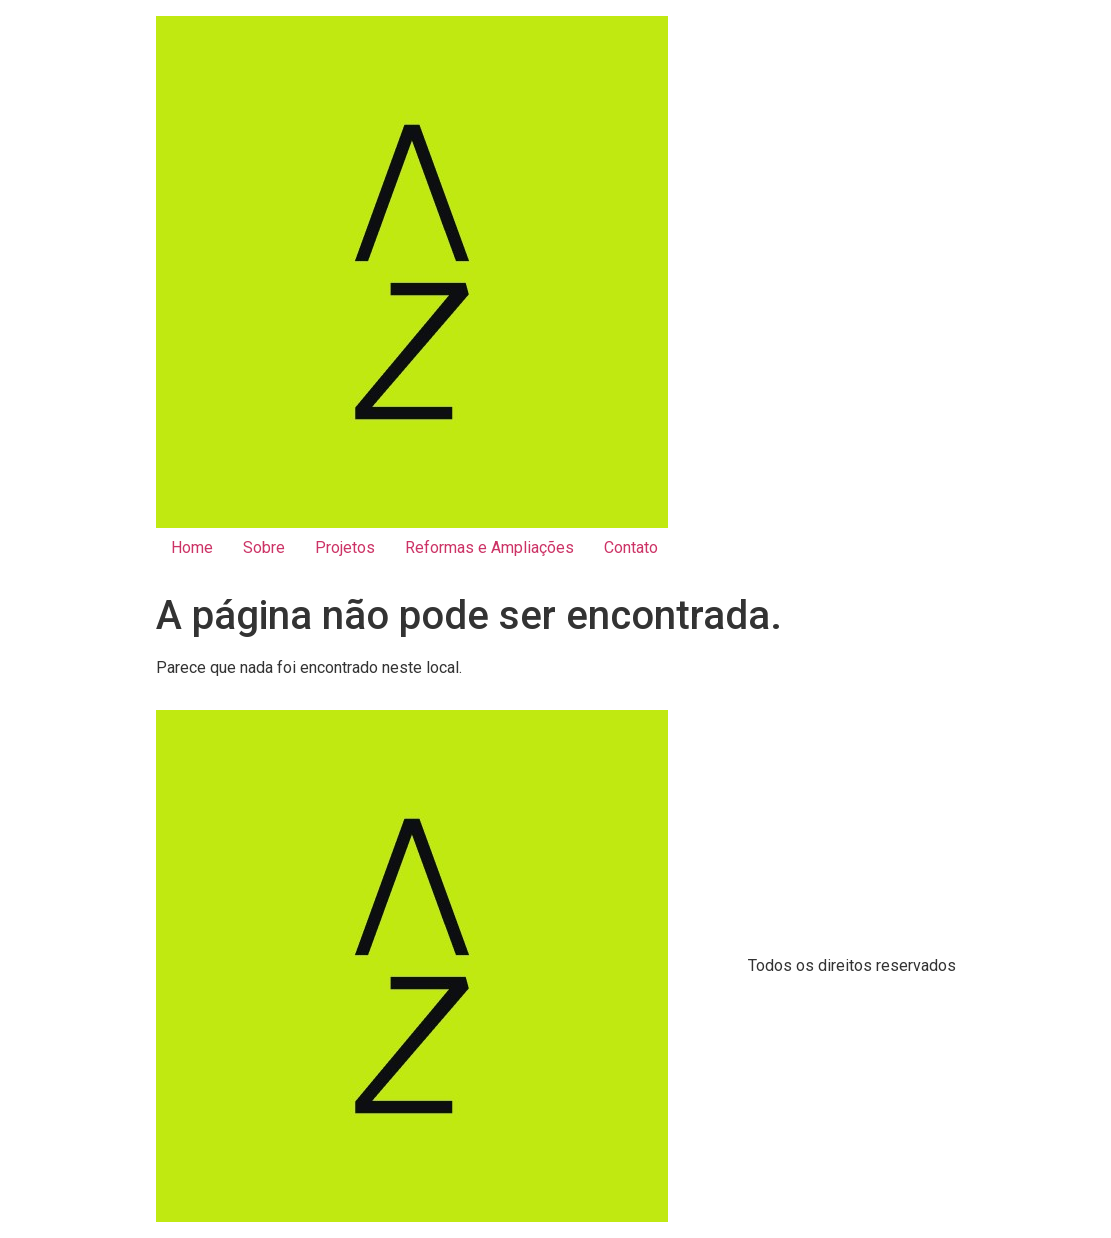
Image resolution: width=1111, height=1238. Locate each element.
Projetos (345, 547)
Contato (631, 547)
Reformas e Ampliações (489, 547)
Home (192, 547)
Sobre (264, 547)
